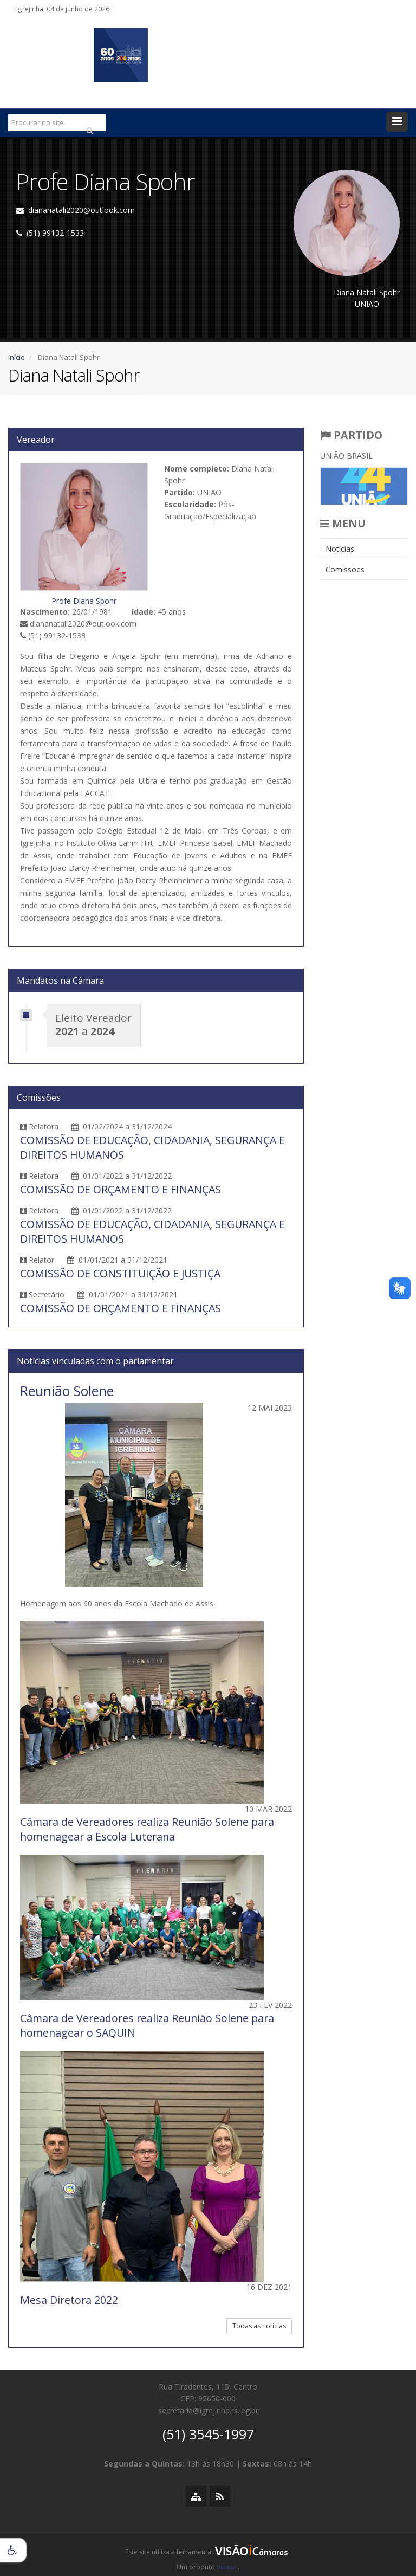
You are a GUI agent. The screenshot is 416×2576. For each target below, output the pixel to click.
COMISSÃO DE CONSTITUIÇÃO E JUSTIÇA (120, 1273)
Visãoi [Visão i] (226, 2567)
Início (16, 357)
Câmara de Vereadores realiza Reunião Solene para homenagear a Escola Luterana (147, 1829)
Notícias (340, 549)
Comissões (345, 569)
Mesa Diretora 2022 (69, 2300)
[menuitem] (364, 548)
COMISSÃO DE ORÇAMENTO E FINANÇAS (120, 1189)
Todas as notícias (259, 2325)
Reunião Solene (67, 1390)
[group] (208, 2555)
